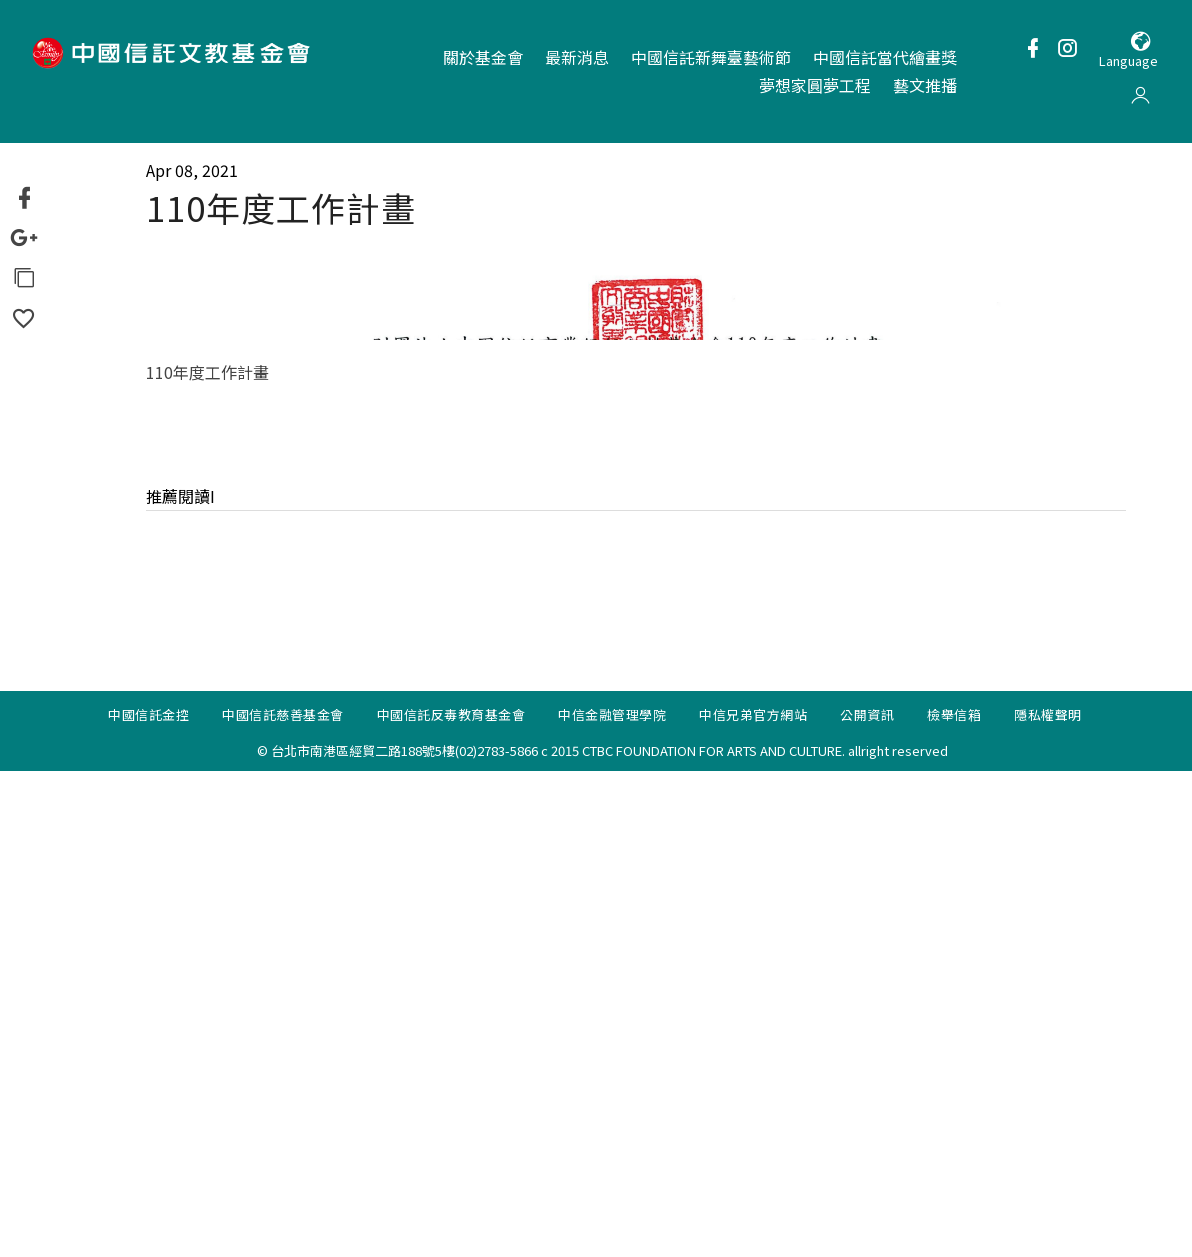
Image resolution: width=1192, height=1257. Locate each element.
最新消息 (577, 57)
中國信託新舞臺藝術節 (711, 57)
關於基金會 (483, 57)
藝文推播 (925, 85)
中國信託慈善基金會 (283, 1200)
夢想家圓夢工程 (815, 85)
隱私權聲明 (1048, 1200)
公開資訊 (867, 1200)
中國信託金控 (148, 1200)
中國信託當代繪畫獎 (885, 57)
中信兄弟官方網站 (753, 1200)
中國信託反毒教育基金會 (451, 1200)
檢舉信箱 (954, 1200)
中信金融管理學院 (612, 1200)
